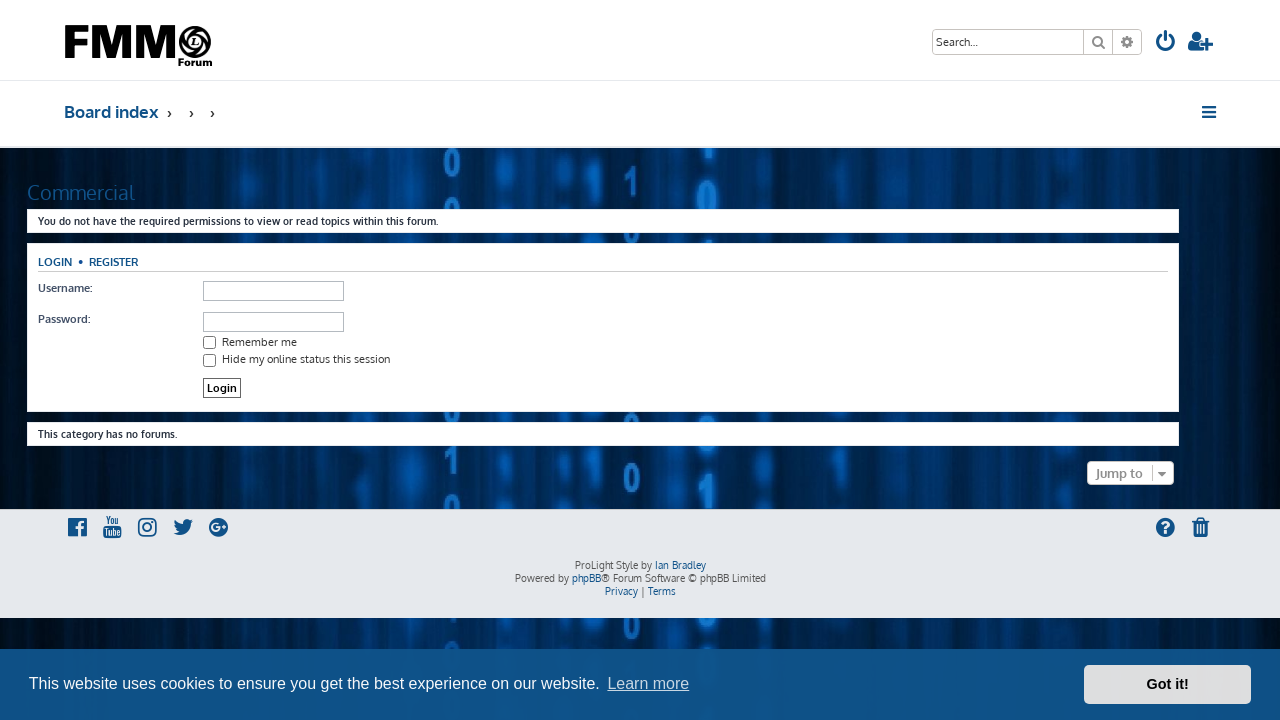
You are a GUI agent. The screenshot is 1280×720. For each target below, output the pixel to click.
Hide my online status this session (333, 359)
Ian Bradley (680, 565)
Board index (111, 111)
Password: (101, 319)
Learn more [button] (648, 683)
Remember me (287, 342)
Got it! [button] (1168, 684)
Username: (102, 288)
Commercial (118, 192)
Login (92, 261)
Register (150, 261)
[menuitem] (1166, 43)
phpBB (586, 578)
